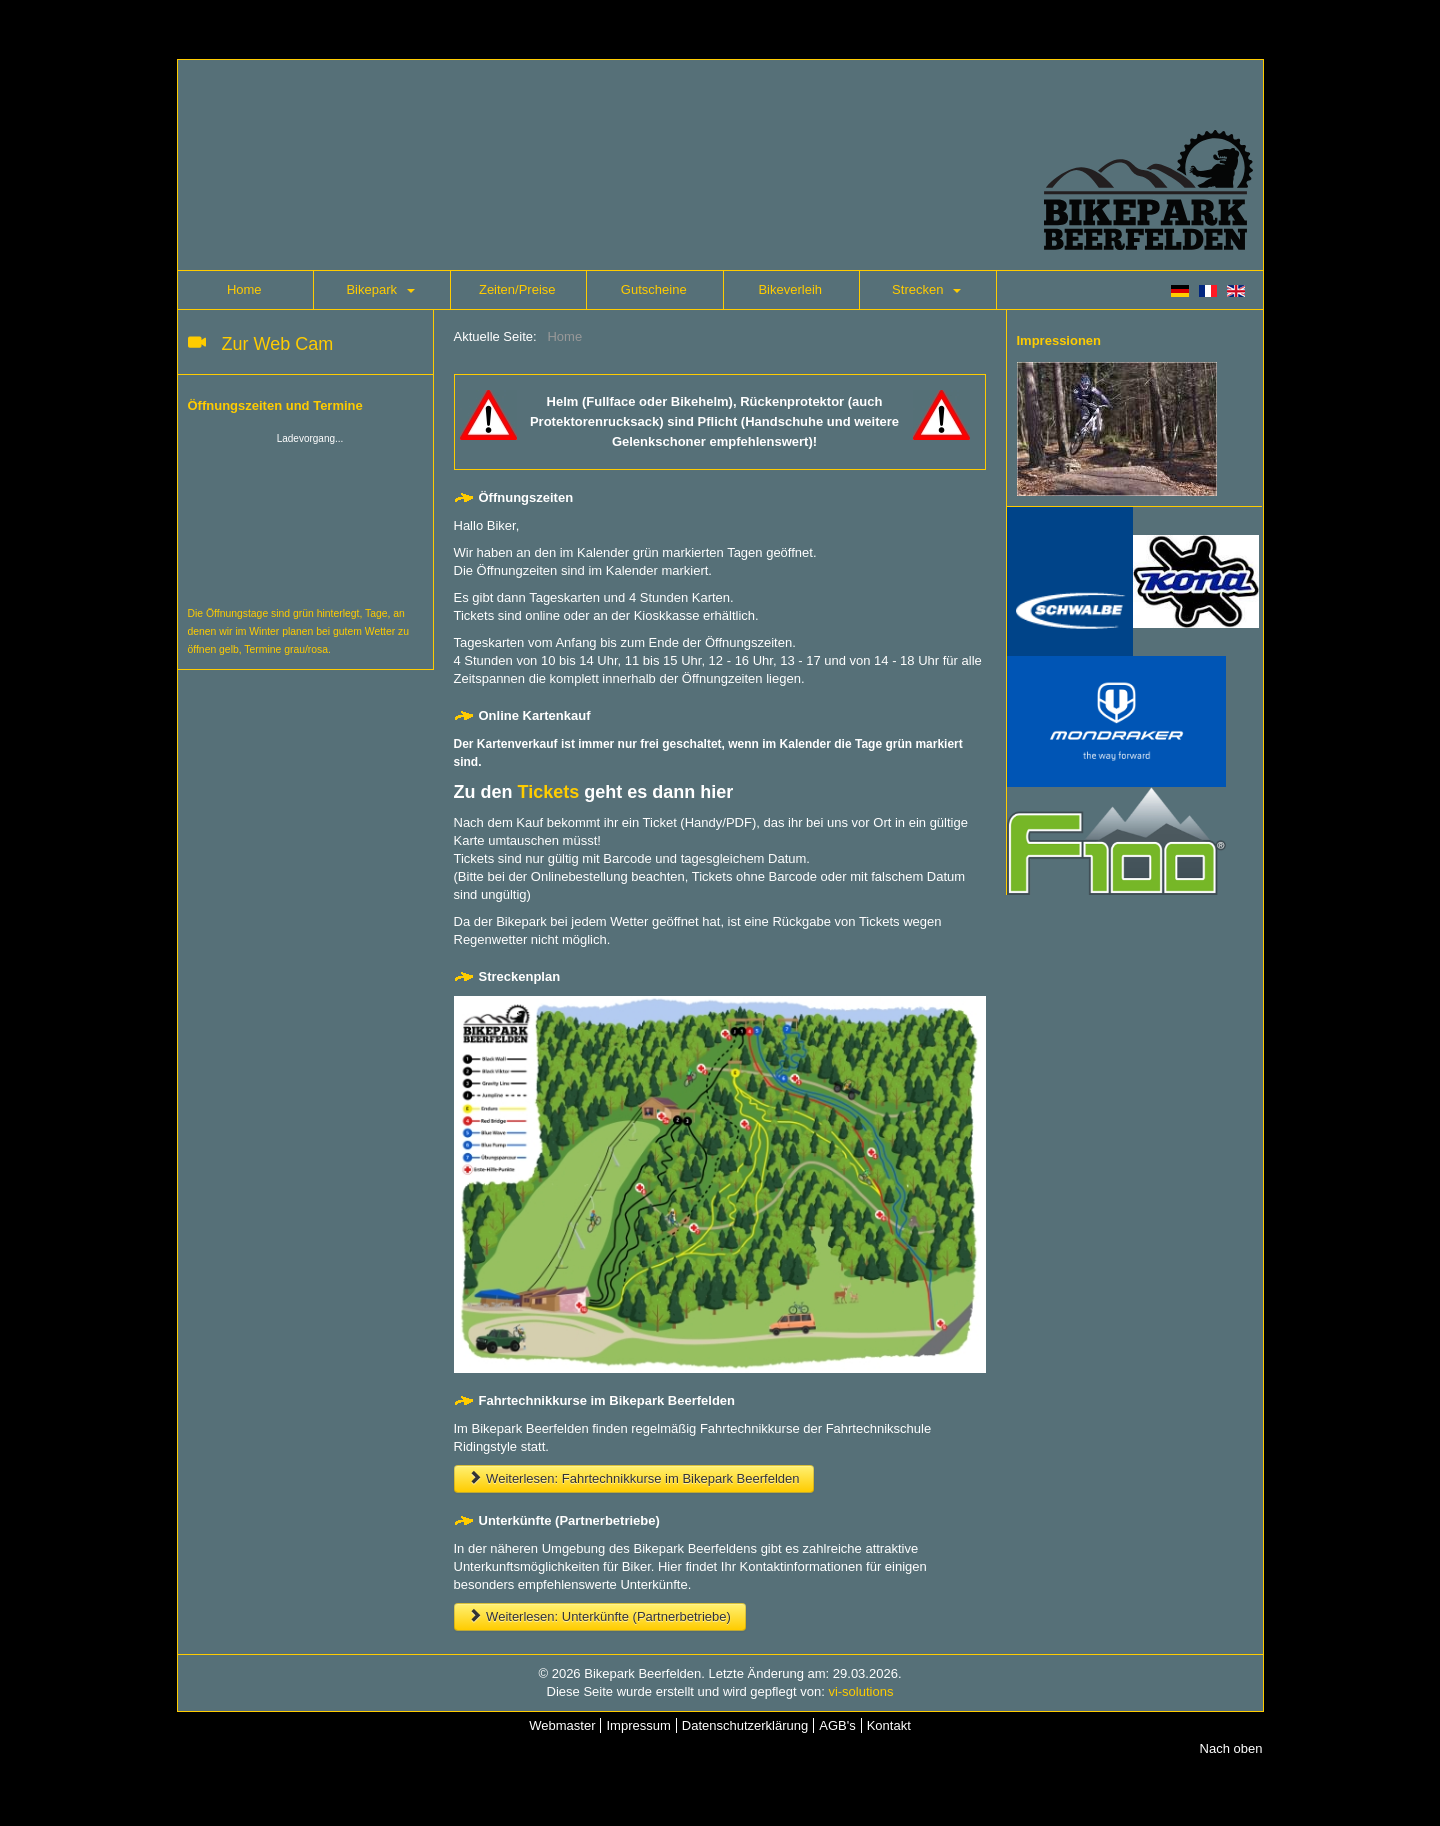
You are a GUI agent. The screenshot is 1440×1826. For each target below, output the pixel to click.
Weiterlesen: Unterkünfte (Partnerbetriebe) (600, 1616)
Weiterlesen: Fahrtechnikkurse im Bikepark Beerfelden (634, 1478)
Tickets (549, 792)
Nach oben (1231, 1748)
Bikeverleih (790, 289)
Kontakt (889, 1725)
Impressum (638, 1725)
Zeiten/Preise (517, 289)
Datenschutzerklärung (745, 1725)
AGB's (837, 1725)
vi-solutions (860, 1691)
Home (244, 289)
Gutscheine (654, 289)
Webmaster (562, 1725)
